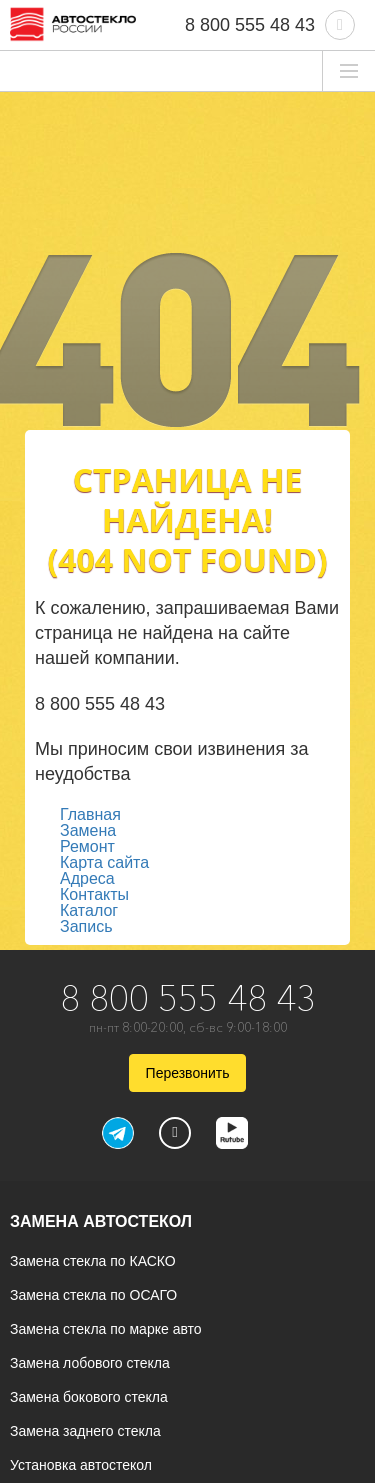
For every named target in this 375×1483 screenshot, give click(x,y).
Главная (90, 814)
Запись (86, 926)
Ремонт (87, 846)
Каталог (89, 910)
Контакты (94, 894)
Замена (88, 830)
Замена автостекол (101, 1221)
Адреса (87, 878)
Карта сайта (104, 862)
